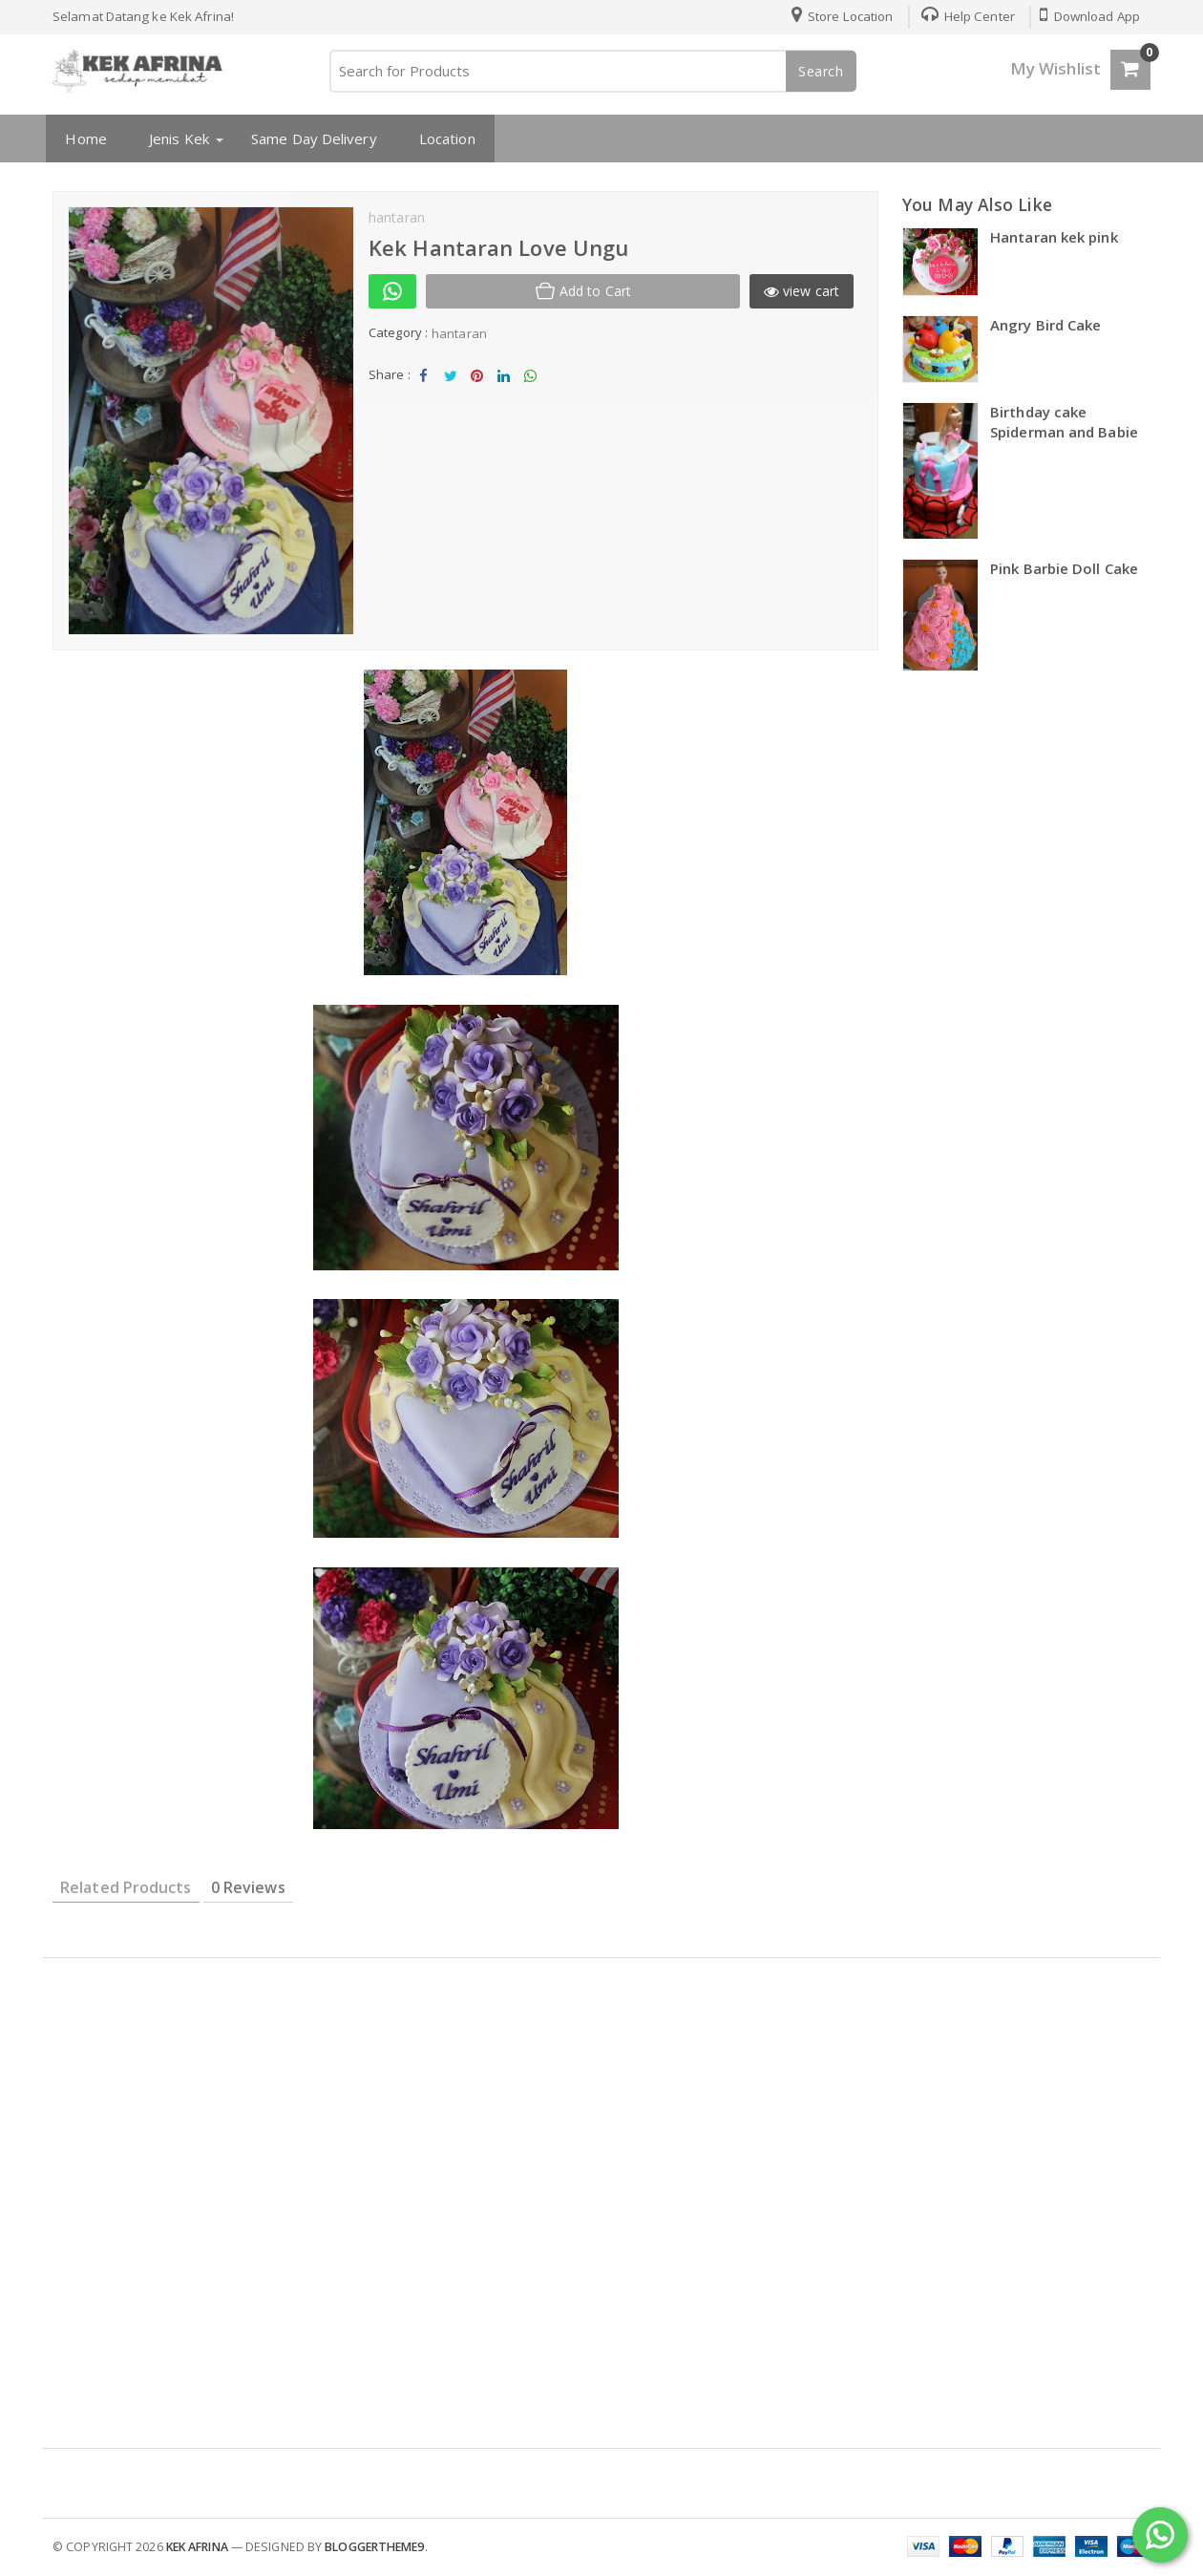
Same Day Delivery (311, 138)
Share (423, 381)
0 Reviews (248, 1887)
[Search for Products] (592, 71)
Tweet (450, 381)
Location (443, 138)
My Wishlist (1055, 68)
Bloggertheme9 (374, 2547)
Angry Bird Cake (1046, 324)
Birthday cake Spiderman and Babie (1064, 421)
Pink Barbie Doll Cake (1064, 568)
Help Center (964, 16)
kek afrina (197, 2547)
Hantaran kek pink (1054, 236)
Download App (1089, 16)
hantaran (459, 333)
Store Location (839, 16)
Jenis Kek (176, 138)
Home (82, 138)
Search (821, 71)
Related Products (126, 1887)
